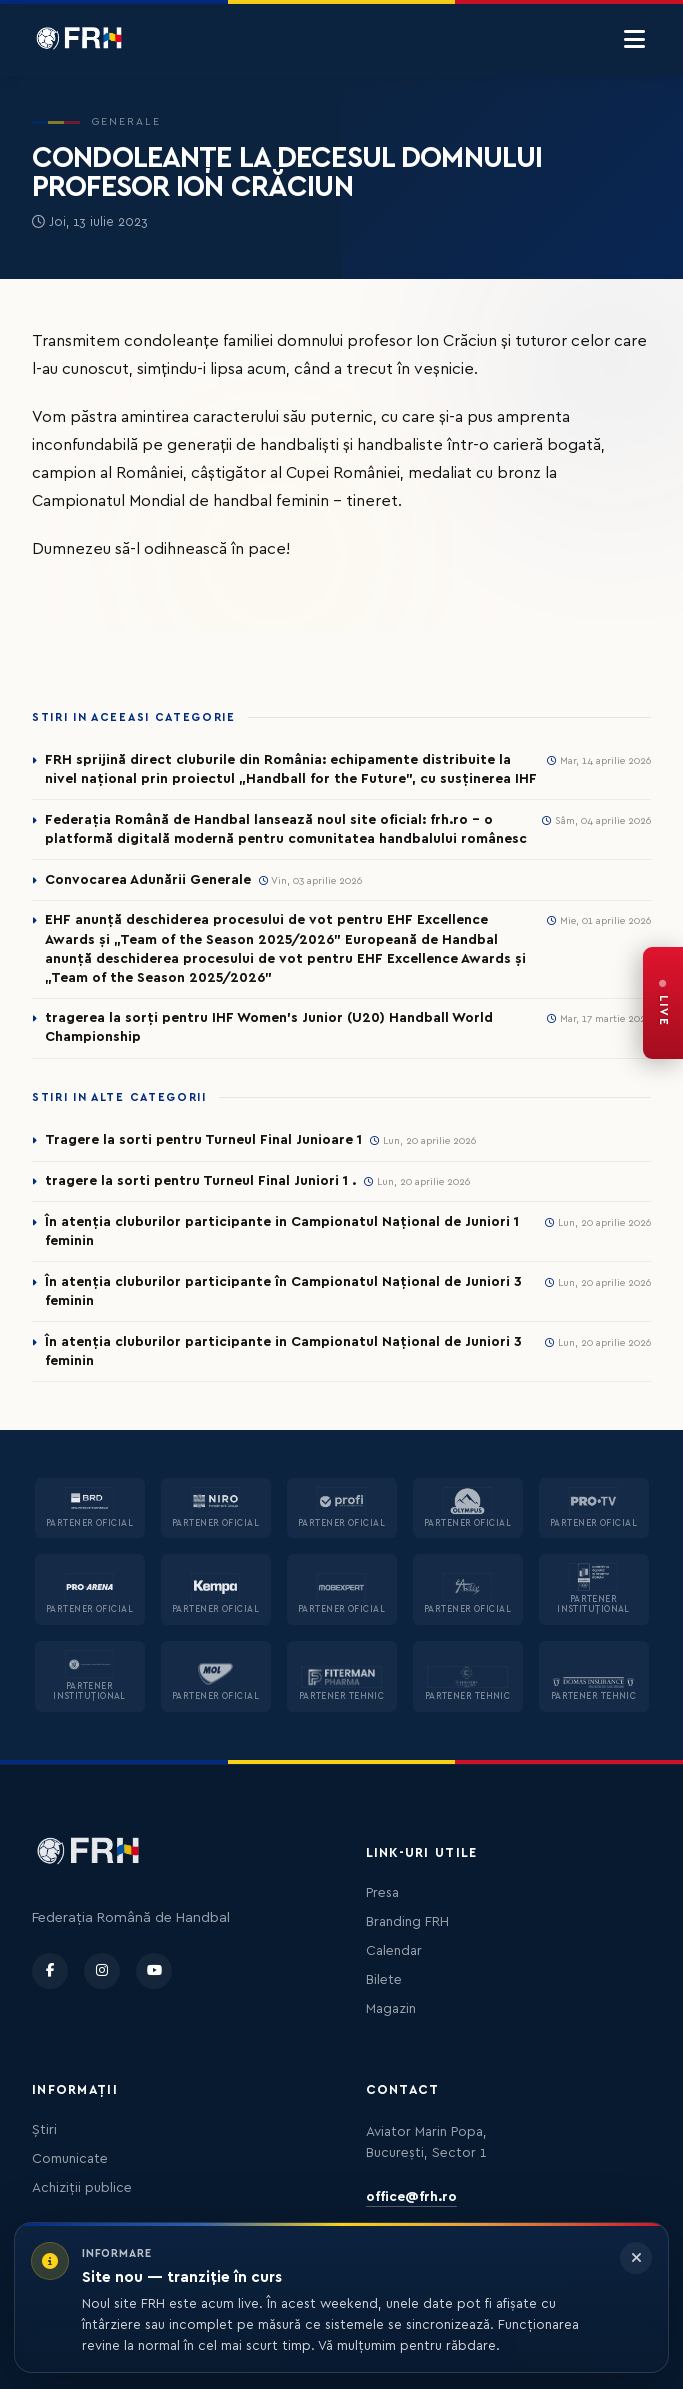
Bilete (384, 1980)
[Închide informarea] (636, 2258)
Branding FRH (407, 1922)
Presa (382, 1893)
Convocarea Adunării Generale (148, 880)
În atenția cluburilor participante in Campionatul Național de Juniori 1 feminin (282, 1231)
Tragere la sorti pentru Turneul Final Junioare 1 (203, 1140)
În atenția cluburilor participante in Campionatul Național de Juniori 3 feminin (283, 1351)
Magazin (391, 2009)
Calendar (394, 1951)
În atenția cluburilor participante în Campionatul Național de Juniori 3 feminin (283, 1291)
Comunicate (70, 2159)
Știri (44, 2130)
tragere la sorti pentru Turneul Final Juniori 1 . (200, 1181)
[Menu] (634, 40)
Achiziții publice (82, 2188)
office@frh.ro (411, 2197)
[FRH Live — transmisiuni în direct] (663, 1003)
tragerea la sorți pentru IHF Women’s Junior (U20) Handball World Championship (269, 1027)
